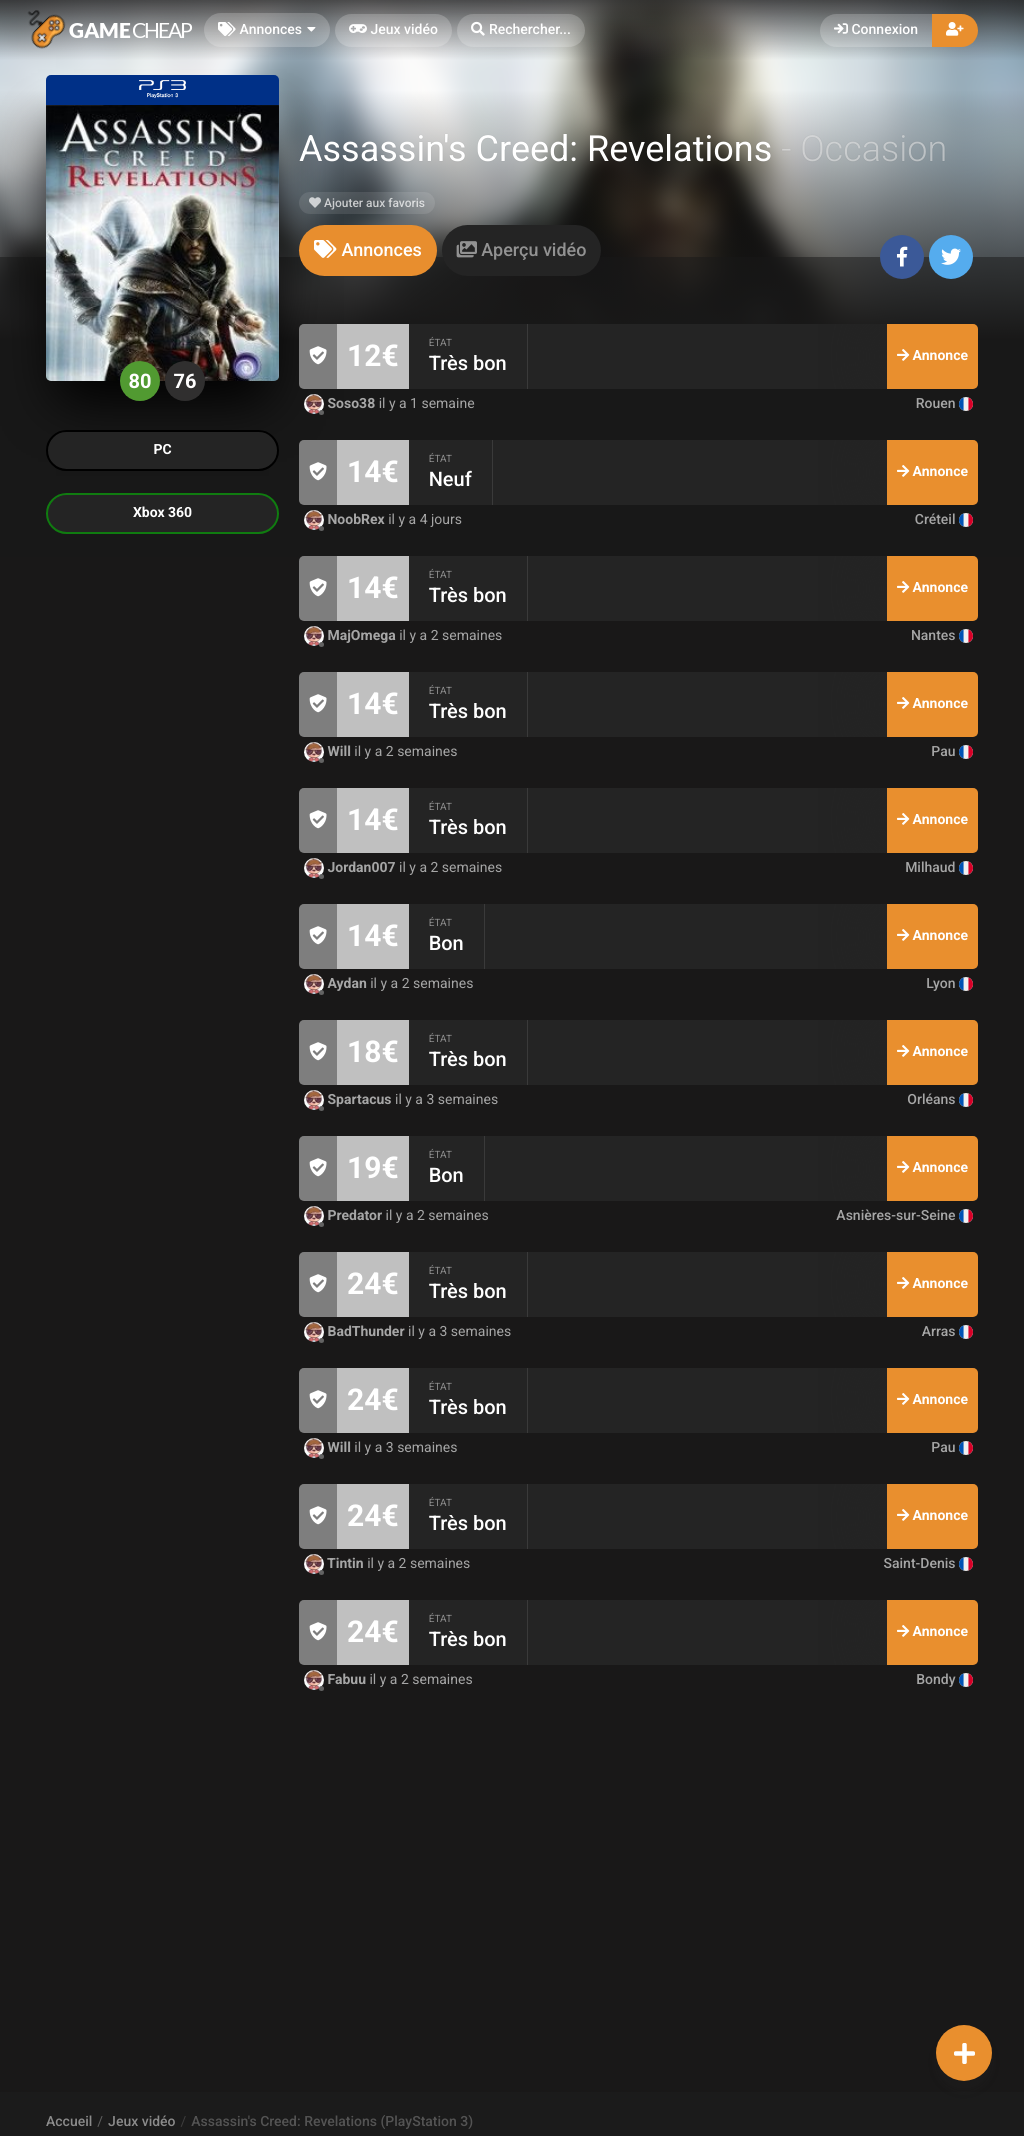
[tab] (368, 250)
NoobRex (346, 520)
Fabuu (336, 1680)
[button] (521, 30)
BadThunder (356, 1332)
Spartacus (349, 1100)
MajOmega (351, 636)
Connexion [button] (876, 30)
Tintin (335, 1564)
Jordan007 (351, 868)
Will (329, 752)
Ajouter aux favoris (367, 203)
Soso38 (341, 404)
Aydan (337, 984)
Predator (345, 1216)
